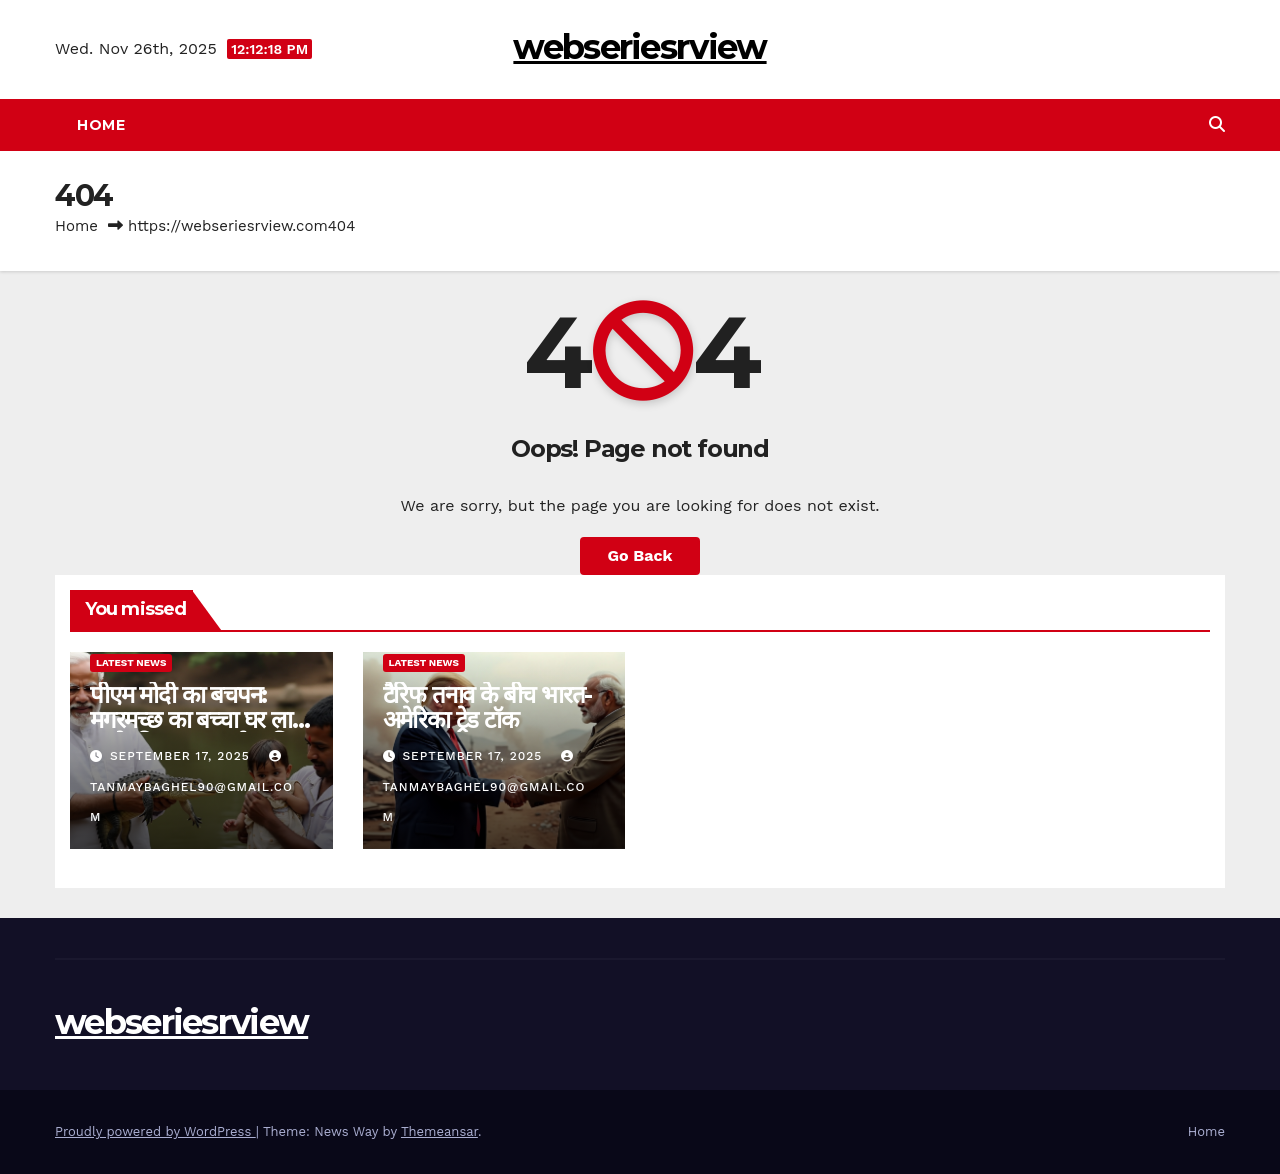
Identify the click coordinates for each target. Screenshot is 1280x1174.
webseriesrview (639, 47)
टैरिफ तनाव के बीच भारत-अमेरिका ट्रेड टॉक (488, 707)
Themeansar (439, 1131)
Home (101, 125)
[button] (1217, 124)
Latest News (131, 662)
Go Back (640, 555)
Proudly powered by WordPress (155, 1131)
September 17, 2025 (182, 756)
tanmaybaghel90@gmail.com (191, 787)
